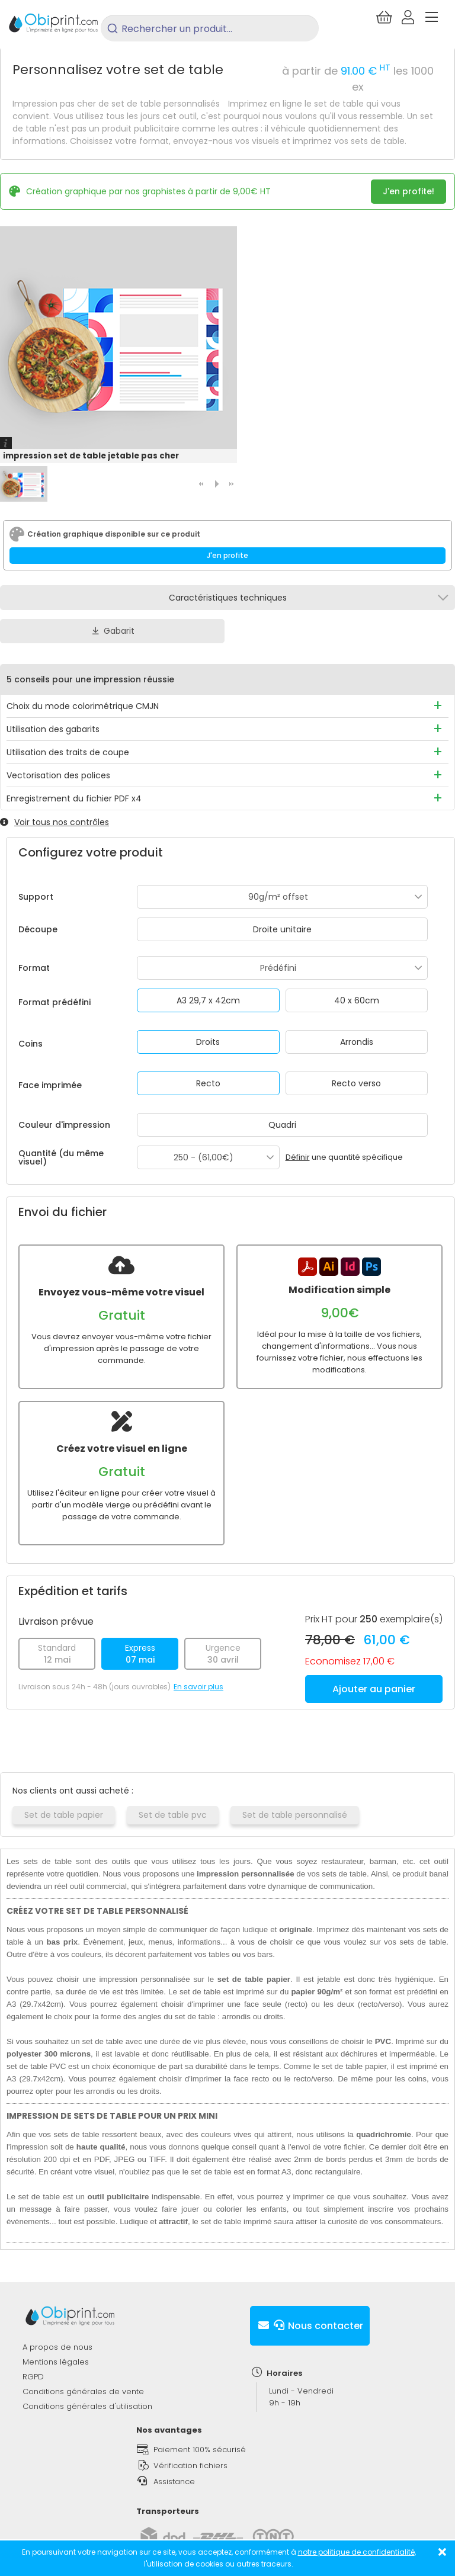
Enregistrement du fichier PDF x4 (74, 798)
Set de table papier (63, 1815)
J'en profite (227, 555)
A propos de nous (57, 2347)
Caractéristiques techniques (228, 598)
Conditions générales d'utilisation (87, 2406)
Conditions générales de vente (83, 2391)
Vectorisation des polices (58, 775)
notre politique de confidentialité (356, 2552)
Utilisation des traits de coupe (68, 752)
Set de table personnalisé (294, 1815)
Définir (298, 1157)
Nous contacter (310, 2326)
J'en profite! (408, 191)
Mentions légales (56, 2362)
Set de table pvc (173, 1815)
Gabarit (112, 631)
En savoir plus (198, 1687)
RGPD (33, 2376)
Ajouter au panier (373, 1689)
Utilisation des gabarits (53, 729)
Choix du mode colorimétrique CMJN (83, 706)
